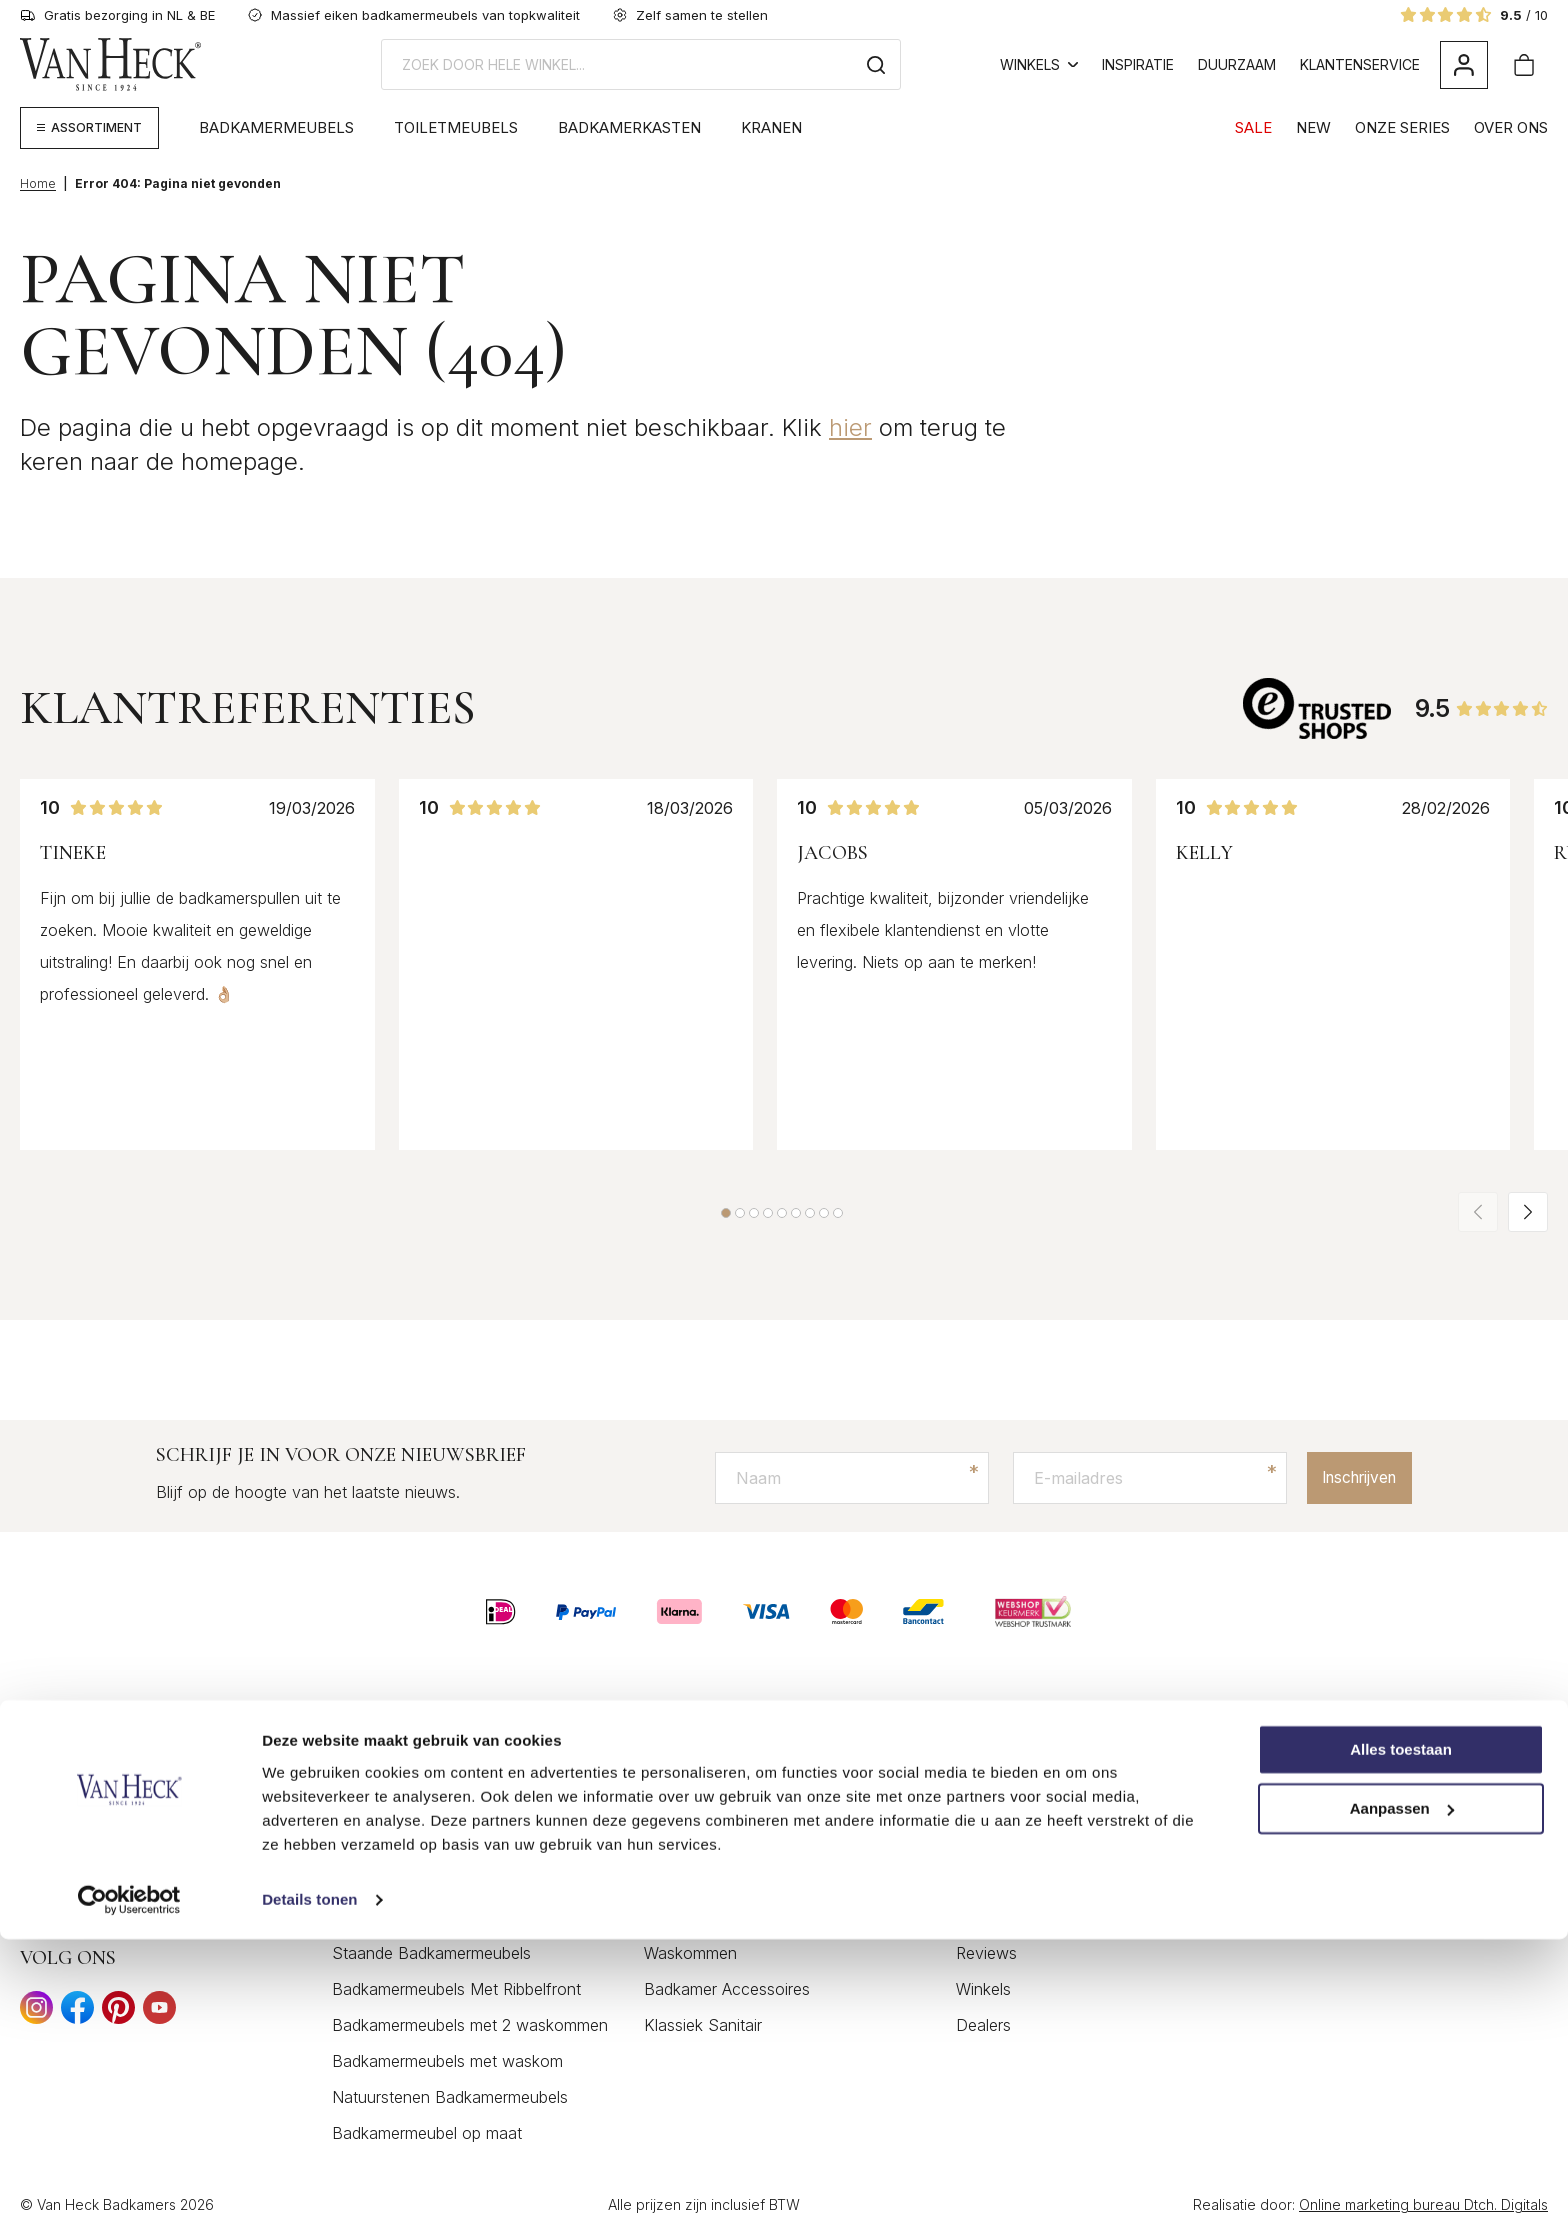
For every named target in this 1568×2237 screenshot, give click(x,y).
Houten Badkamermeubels (428, 1774)
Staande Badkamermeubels (431, 1954)
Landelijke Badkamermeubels (437, 1846)
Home (38, 183)
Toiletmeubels (456, 127)
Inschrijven (1351, 1478)
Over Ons (1511, 127)
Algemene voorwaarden (1042, 1846)
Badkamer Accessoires (727, 1990)
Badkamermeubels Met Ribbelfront (456, 1990)
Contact (985, 1774)
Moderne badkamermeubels (432, 1918)
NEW (1313, 127)
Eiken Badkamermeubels (420, 1882)
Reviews (986, 1954)
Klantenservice (1360, 64)
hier (850, 427)
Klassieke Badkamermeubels (435, 1810)
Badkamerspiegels (709, 1882)
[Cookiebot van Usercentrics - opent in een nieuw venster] (129, 2198)
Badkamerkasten (629, 127)
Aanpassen (1402, 2106)
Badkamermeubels (276, 127)
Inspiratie (1138, 64)
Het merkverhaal (1327, 1774)
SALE (1253, 127)
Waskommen (690, 1954)
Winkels (1039, 64)
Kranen (771, 127)
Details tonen (309, 2197)
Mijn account (1003, 1810)
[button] (726, 1213)
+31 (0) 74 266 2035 (115, 1900)
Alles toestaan (1401, 2047)
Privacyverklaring (1017, 1882)
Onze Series (1402, 127)
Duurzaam (1237, 64)
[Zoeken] (876, 64)
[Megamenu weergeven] (89, 128)
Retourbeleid (1001, 1918)
